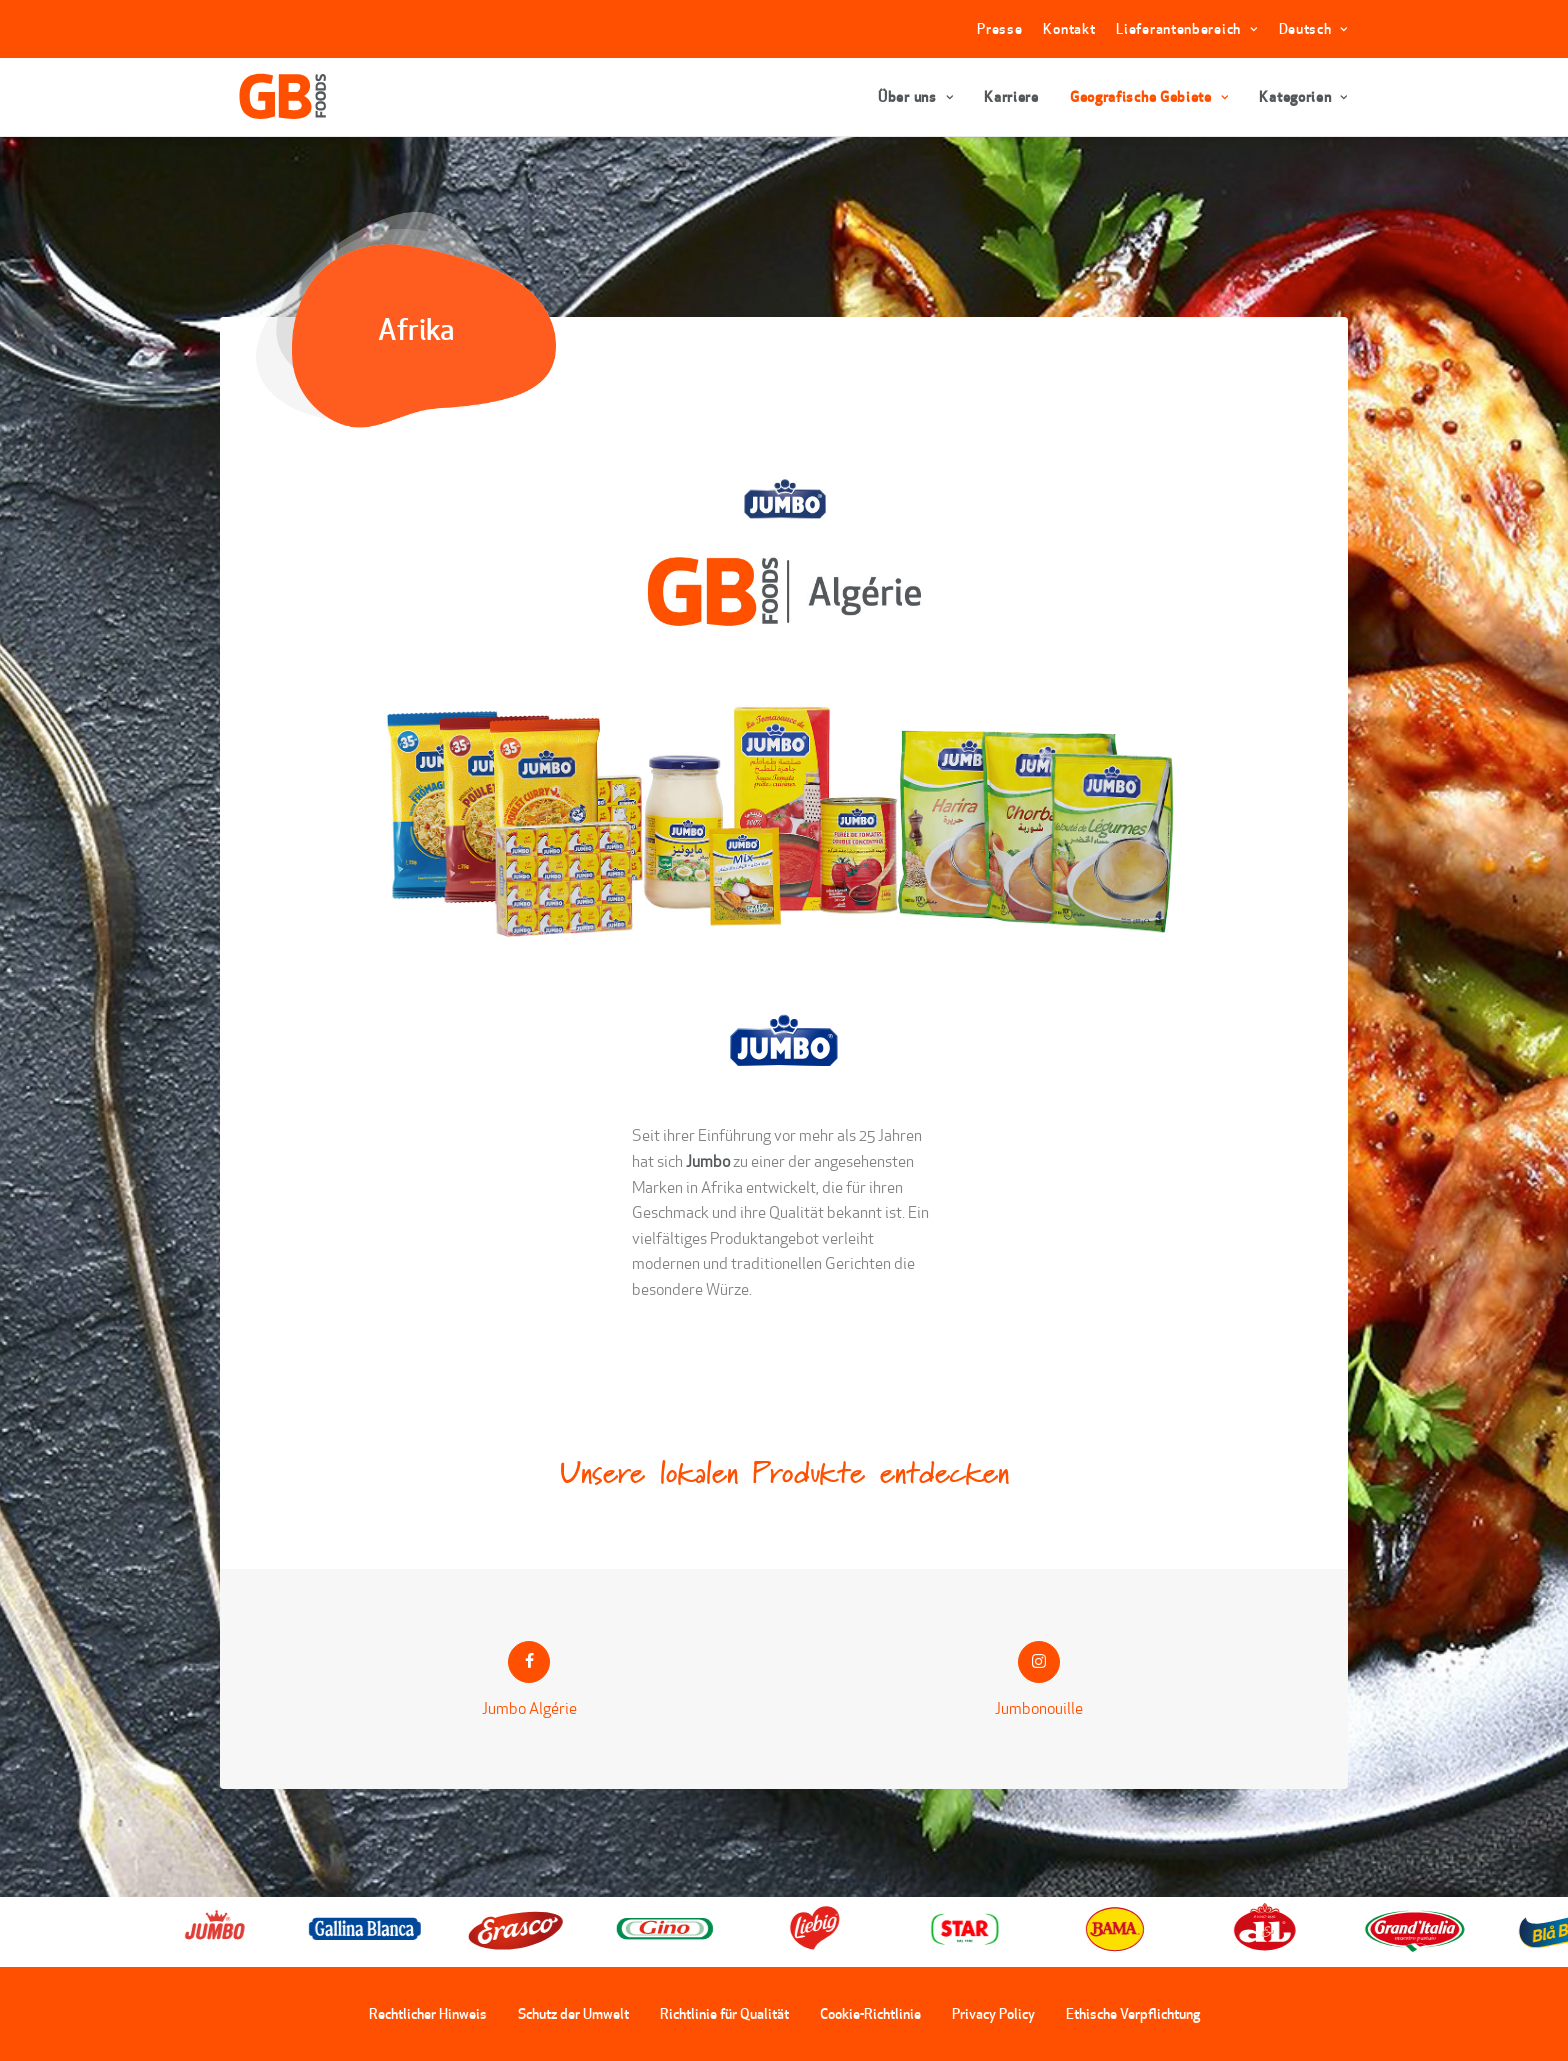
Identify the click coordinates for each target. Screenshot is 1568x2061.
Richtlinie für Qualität (724, 2014)
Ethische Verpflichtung (1133, 2014)
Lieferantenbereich (1186, 29)
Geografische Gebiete (1149, 97)
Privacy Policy (993, 2014)
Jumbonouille (1039, 1707)
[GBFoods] (271, 97)
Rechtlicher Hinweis (428, 2014)
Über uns (915, 97)
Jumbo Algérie (529, 1707)
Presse (999, 29)
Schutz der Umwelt (573, 2014)
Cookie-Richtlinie (870, 2014)
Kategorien (1303, 97)
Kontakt (1069, 29)
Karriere (1011, 97)
